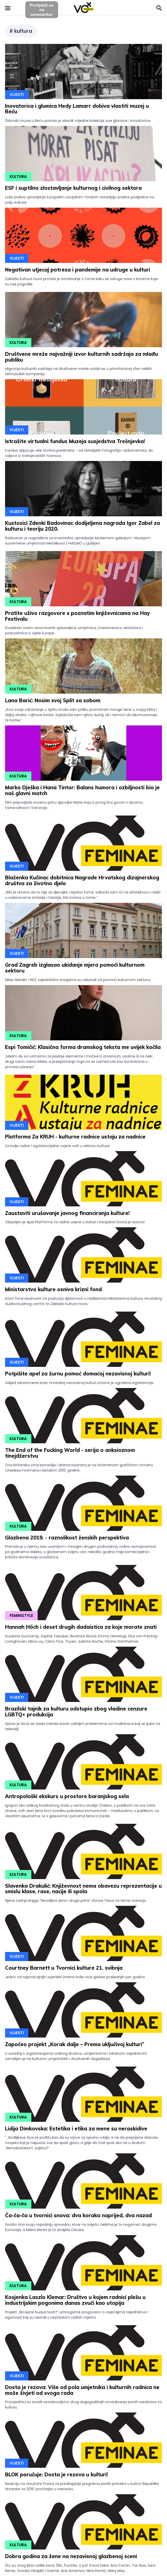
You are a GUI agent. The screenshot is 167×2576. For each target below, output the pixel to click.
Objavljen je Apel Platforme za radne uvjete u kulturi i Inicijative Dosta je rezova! (75, 1222)
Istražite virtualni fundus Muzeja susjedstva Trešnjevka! (75, 441)
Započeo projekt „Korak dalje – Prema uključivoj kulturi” (74, 2044)
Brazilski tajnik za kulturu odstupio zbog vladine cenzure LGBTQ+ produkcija (76, 1711)
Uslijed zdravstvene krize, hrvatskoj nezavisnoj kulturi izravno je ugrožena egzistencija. (79, 1382)
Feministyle (21, 1615)
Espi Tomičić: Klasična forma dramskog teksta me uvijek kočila (83, 1047)
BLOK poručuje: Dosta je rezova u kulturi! (56, 2474)
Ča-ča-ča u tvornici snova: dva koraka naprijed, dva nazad (78, 2215)
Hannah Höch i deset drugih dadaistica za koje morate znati (81, 1627)
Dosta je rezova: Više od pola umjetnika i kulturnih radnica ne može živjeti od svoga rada (82, 2390)
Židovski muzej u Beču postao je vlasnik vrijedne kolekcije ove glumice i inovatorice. (78, 120)
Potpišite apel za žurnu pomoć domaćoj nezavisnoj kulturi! (78, 1373)
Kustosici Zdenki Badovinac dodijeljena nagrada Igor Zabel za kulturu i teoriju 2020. (82, 526)
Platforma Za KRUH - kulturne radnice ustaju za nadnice (75, 1136)
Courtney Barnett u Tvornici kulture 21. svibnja (64, 1968)
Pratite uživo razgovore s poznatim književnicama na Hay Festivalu (77, 616)
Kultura (18, 176)
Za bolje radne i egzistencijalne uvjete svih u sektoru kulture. (57, 1145)
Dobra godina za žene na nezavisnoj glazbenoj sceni (71, 2556)
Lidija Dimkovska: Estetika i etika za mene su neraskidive (76, 2128)
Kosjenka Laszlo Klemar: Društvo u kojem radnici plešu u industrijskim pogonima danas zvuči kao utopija (75, 2300)
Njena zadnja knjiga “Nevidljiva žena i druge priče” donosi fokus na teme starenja (75, 1900)
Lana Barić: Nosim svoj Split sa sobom (52, 700)
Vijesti (17, 94)
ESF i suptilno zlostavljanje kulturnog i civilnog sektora (73, 188)
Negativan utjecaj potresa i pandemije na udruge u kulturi (77, 269)
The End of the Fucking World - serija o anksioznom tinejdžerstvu (70, 1453)
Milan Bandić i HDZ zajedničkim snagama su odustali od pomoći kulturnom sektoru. (78, 979)
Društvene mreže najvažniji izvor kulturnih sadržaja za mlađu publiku (81, 357)
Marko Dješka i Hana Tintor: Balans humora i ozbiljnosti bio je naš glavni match (82, 790)
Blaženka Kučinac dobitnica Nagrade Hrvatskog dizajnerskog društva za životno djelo (82, 880)
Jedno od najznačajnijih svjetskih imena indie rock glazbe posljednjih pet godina (75, 1977)
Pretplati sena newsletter (42, 10)
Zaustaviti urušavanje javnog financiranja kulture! (67, 1213)
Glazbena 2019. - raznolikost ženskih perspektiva (67, 1537)
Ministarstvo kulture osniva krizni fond (53, 1289)
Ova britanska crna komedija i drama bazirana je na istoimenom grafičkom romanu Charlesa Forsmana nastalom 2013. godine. (79, 1467)
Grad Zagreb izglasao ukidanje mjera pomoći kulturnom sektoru (75, 968)
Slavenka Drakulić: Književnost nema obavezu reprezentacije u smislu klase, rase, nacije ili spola (83, 1889)
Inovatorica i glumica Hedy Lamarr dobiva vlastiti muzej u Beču (77, 109)
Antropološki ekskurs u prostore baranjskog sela (67, 1796)
